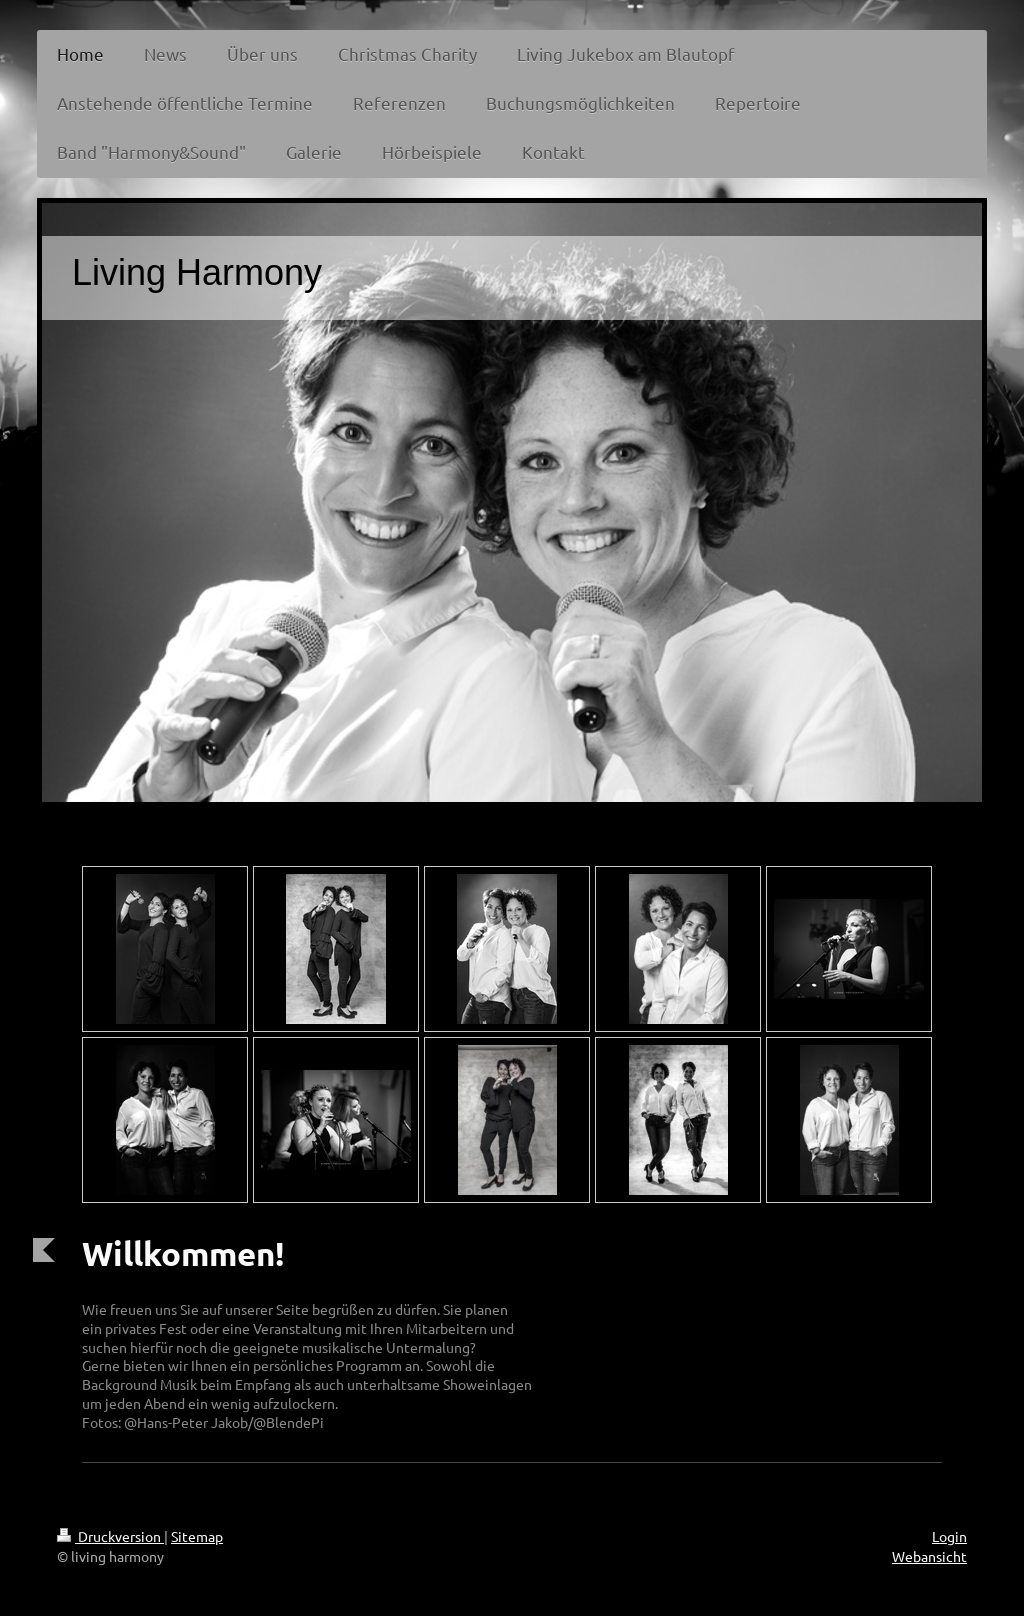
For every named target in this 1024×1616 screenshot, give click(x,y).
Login (949, 1536)
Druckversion (110, 1536)
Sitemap (197, 1536)
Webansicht (929, 1556)
